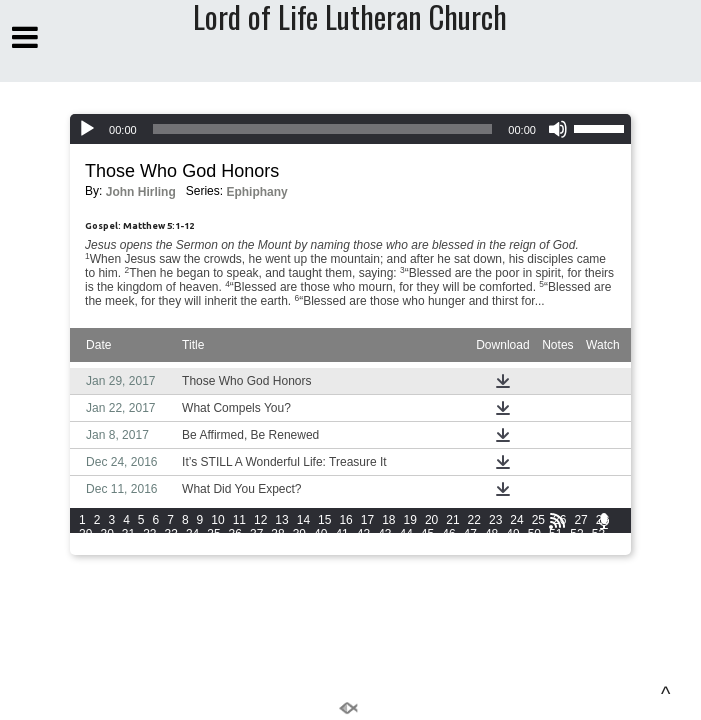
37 (256, 534)
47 (470, 534)
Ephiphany (256, 192)
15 (324, 520)
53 (598, 534)
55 (106, 548)
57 (149, 548)
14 (303, 520)
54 (85, 548)
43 (384, 534)
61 (235, 548)
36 (235, 534)
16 (345, 520)
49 (512, 534)
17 (367, 520)
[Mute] (558, 129)
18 (388, 520)
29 (85, 534)
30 (106, 534)
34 (192, 534)
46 (448, 534)
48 (491, 534)
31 (128, 534)
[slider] (323, 129)
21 (452, 520)
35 (213, 534)
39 (299, 534)
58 (171, 548)
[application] (350, 129)
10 (217, 520)
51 (555, 534)
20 (431, 520)
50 (534, 534)
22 (474, 520)
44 (405, 534)
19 (410, 520)
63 (277, 548)
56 (128, 548)
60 (213, 548)
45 (427, 534)
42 (363, 534)
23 (495, 520)
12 (260, 520)
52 (576, 534)
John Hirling (141, 192)
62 (256, 548)
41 (341, 534)
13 (281, 520)
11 (239, 520)
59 (192, 548)
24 (516, 520)
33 (171, 534)
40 (320, 534)
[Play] (87, 129)
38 (277, 534)
